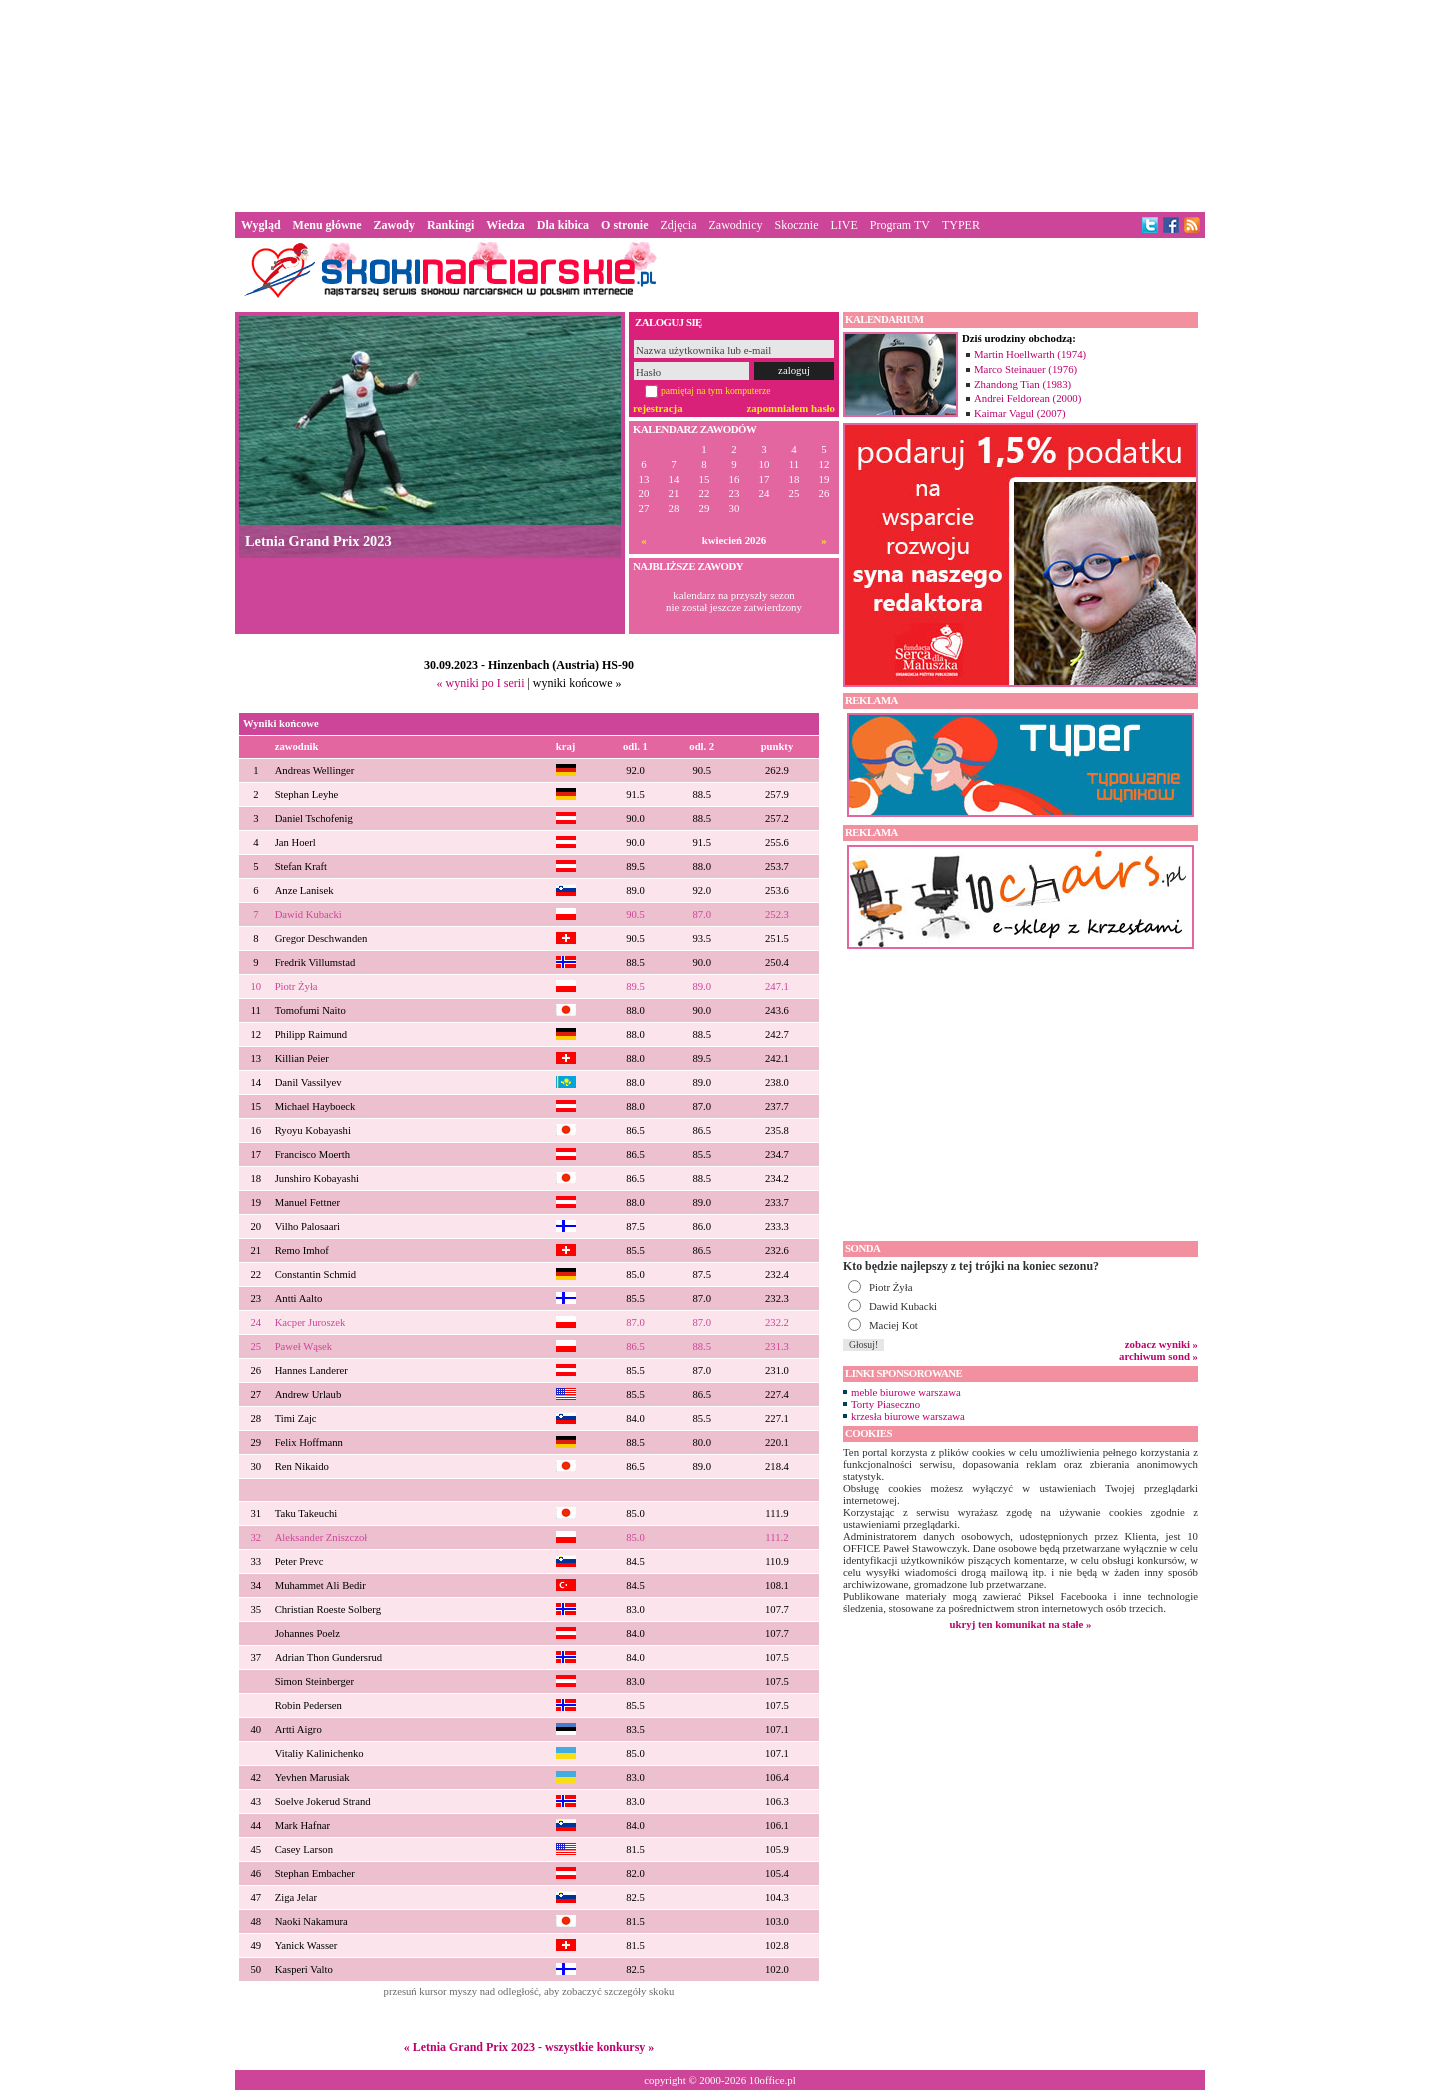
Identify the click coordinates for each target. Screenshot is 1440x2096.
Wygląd (261, 225)
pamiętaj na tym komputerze (716, 390)
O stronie (624, 225)
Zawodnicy (736, 225)
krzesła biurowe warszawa (908, 1416)
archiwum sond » (1158, 1356)
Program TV (900, 225)
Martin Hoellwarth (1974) (1030, 354)
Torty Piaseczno (885, 1404)
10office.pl (772, 2080)
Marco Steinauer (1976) (1025, 369)
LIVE (843, 225)
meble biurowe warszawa (906, 1392)
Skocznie (796, 225)
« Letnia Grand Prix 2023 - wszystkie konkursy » (529, 2047)
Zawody (394, 225)
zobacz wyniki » (1161, 1344)
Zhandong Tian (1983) (1022, 384)
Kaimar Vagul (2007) (1020, 413)
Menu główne (327, 225)
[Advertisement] (720, 104)
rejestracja (658, 408)
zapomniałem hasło (791, 408)
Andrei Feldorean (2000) (1027, 398)
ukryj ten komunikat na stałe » (1021, 1624)
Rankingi (450, 225)
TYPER (961, 225)
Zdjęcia (679, 225)
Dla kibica (563, 225)
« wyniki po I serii (480, 683)
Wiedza (505, 225)
